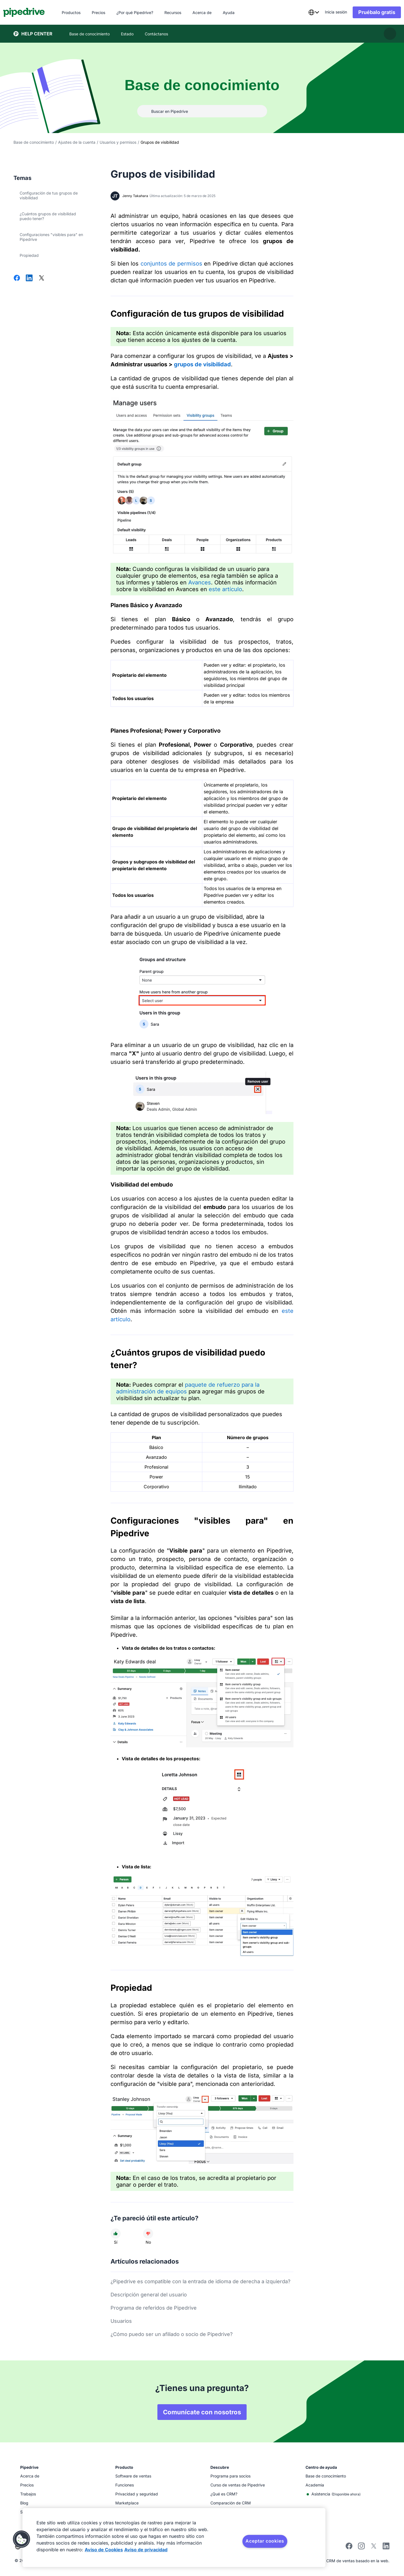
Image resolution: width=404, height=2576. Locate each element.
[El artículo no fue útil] (148, 2233)
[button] (22, 2539)
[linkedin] (386, 2547)
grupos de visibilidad (202, 364)
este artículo (225, 589)
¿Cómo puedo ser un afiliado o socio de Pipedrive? (172, 2334)
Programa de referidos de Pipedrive (154, 2308)
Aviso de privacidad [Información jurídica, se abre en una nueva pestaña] (145, 2549)
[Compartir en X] (41, 278)
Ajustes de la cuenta (76, 142)
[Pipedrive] (34, 12)
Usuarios (121, 2321)
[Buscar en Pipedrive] (202, 111)
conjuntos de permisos (171, 263)
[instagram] (361, 2547)
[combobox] (303, 12)
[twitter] (373, 2547)
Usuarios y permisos (118, 142)
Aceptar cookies (264, 2541)
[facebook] (349, 2547)
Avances (199, 582)
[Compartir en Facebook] (16, 278)
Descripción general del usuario (149, 2295)
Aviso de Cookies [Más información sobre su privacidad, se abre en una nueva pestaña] (104, 2549)
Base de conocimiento (33, 142)
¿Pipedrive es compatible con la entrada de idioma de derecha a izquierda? (200, 2281)
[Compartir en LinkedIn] (29, 278)
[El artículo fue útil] (116, 2233)
